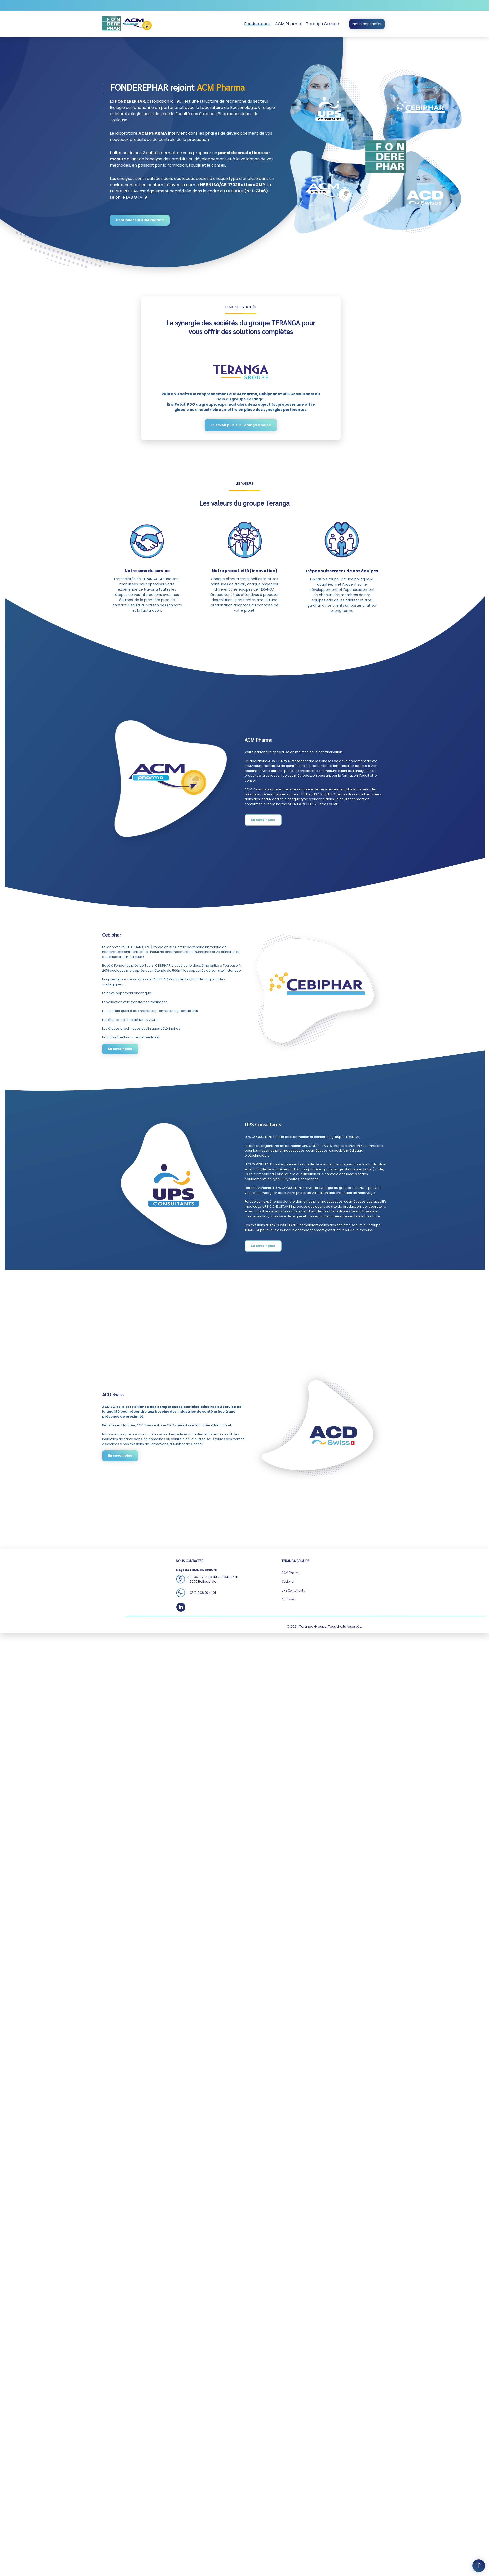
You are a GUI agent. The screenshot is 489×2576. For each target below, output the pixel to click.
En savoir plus (263, 820)
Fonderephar (257, 24)
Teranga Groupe (322, 24)
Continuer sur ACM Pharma (140, 220)
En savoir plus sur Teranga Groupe (241, 425)
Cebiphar (288, 1581)
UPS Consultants (293, 1590)
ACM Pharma (288, 24)
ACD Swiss (288, 1599)
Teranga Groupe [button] (295, 1560)
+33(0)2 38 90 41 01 (201, 1592)
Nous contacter (367, 23)
